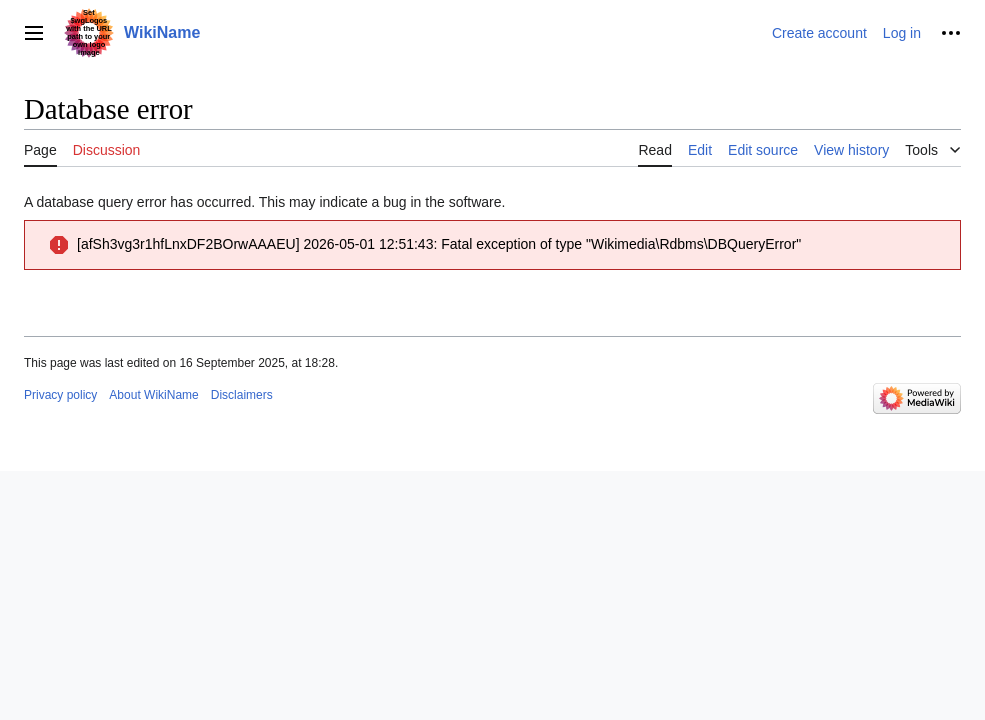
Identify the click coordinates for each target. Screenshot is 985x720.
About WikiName (153, 395)
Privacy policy (60, 395)
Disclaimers (242, 395)
